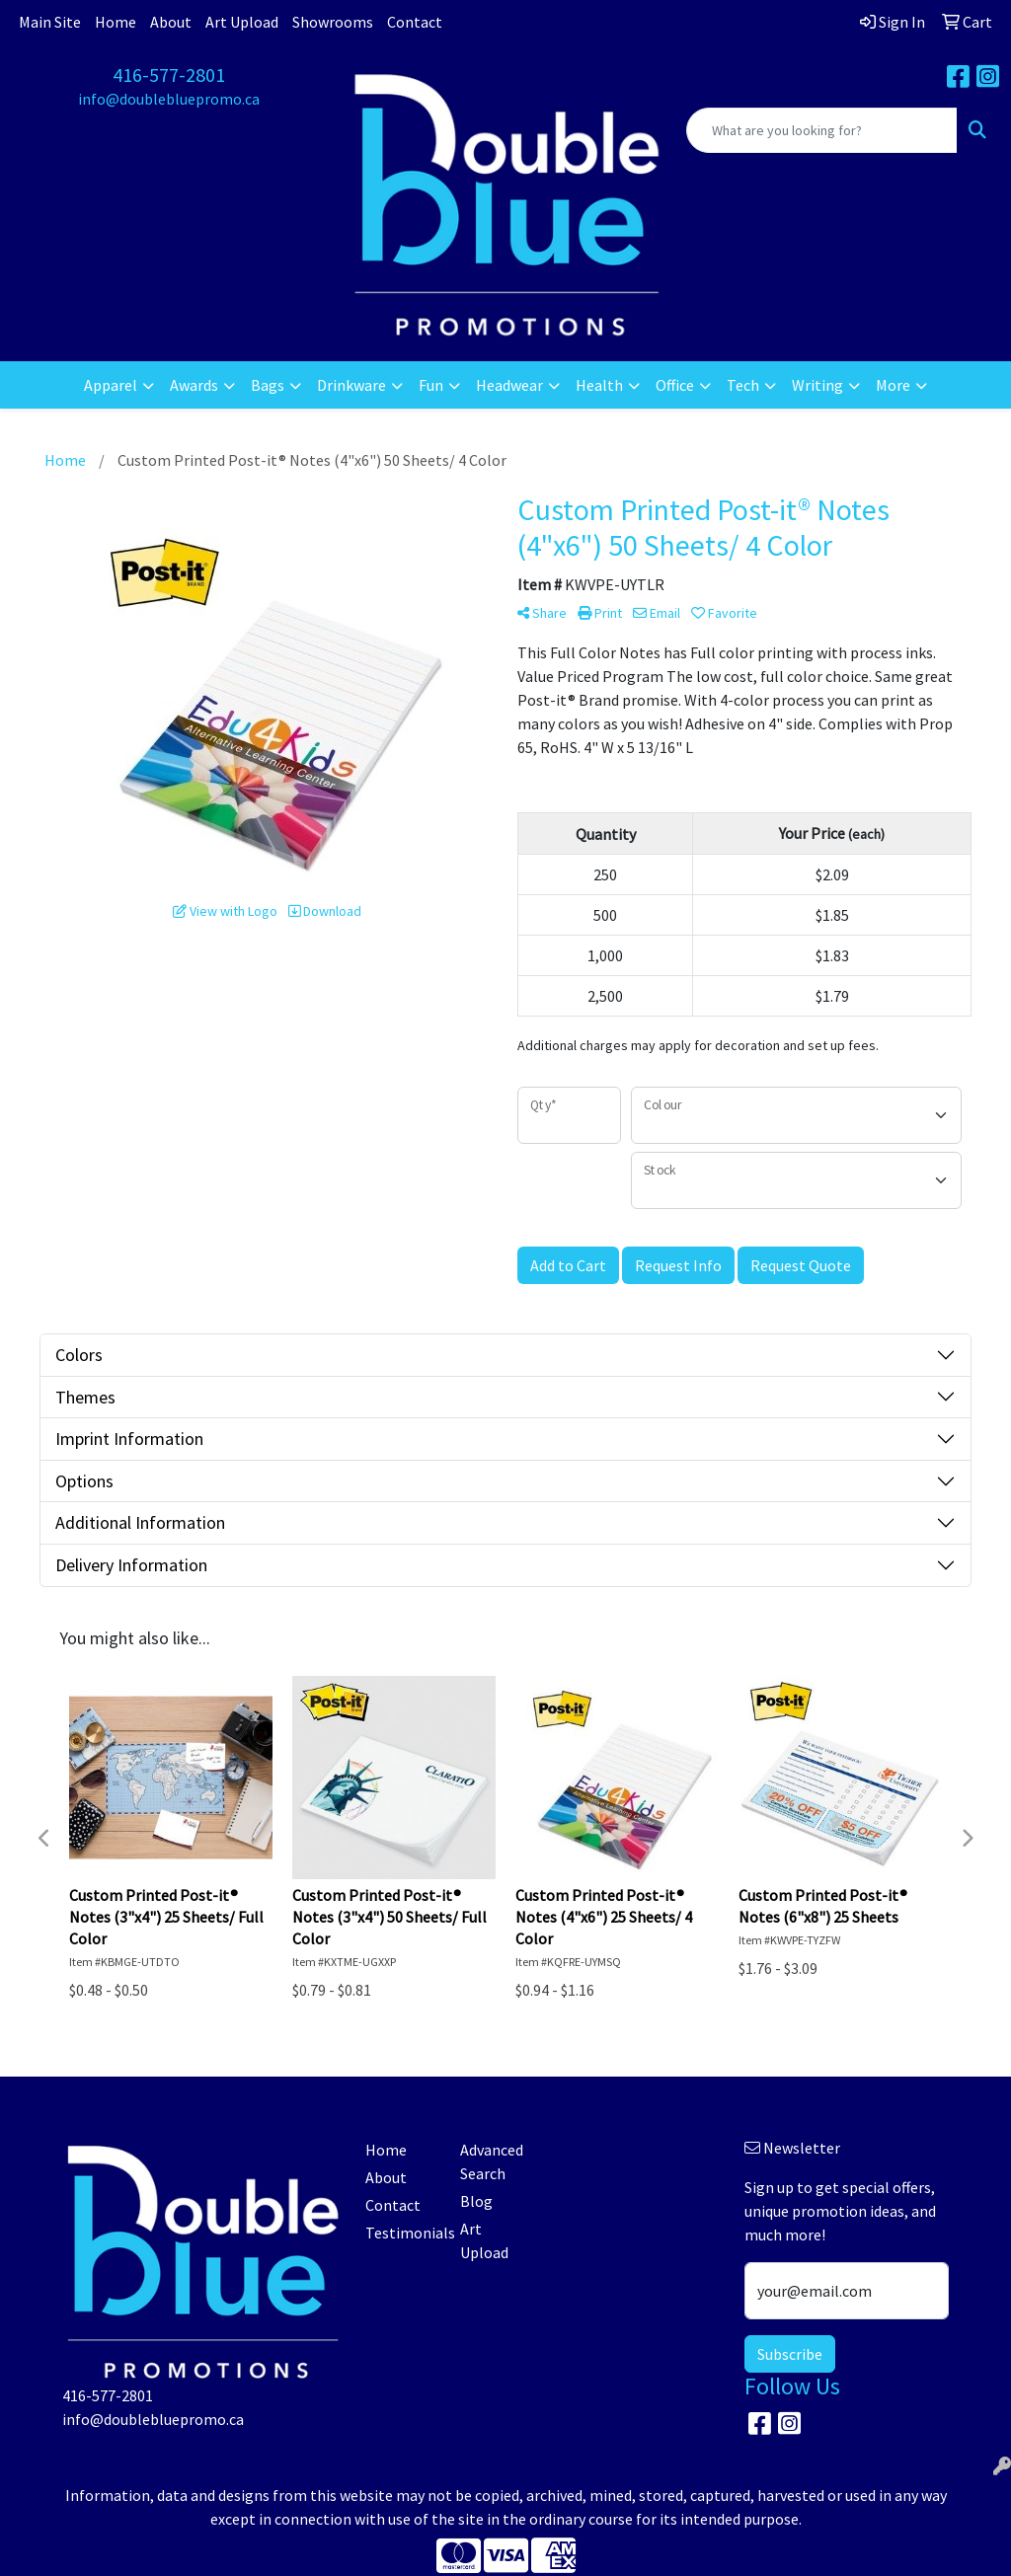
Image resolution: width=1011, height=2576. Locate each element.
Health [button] (599, 385)
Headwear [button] (509, 385)
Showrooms (332, 22)
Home (115, 22)
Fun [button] (431, 385)
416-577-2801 (169, 74)
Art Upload (241, 22)
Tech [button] (743, 385)
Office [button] (675, 385)
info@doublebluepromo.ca (169, 99)
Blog (476, 2201)
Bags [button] (267, 385)
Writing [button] (817, 385)
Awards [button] (194, 385)
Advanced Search (491, 2161)
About (171, 22)
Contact (414, 22)
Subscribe (789, 2354)
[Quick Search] (822, 130)
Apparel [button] (110, 385)
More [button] (893, 385)
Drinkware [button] (351, 385)
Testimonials (400, 2232)
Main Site (50, 22)
